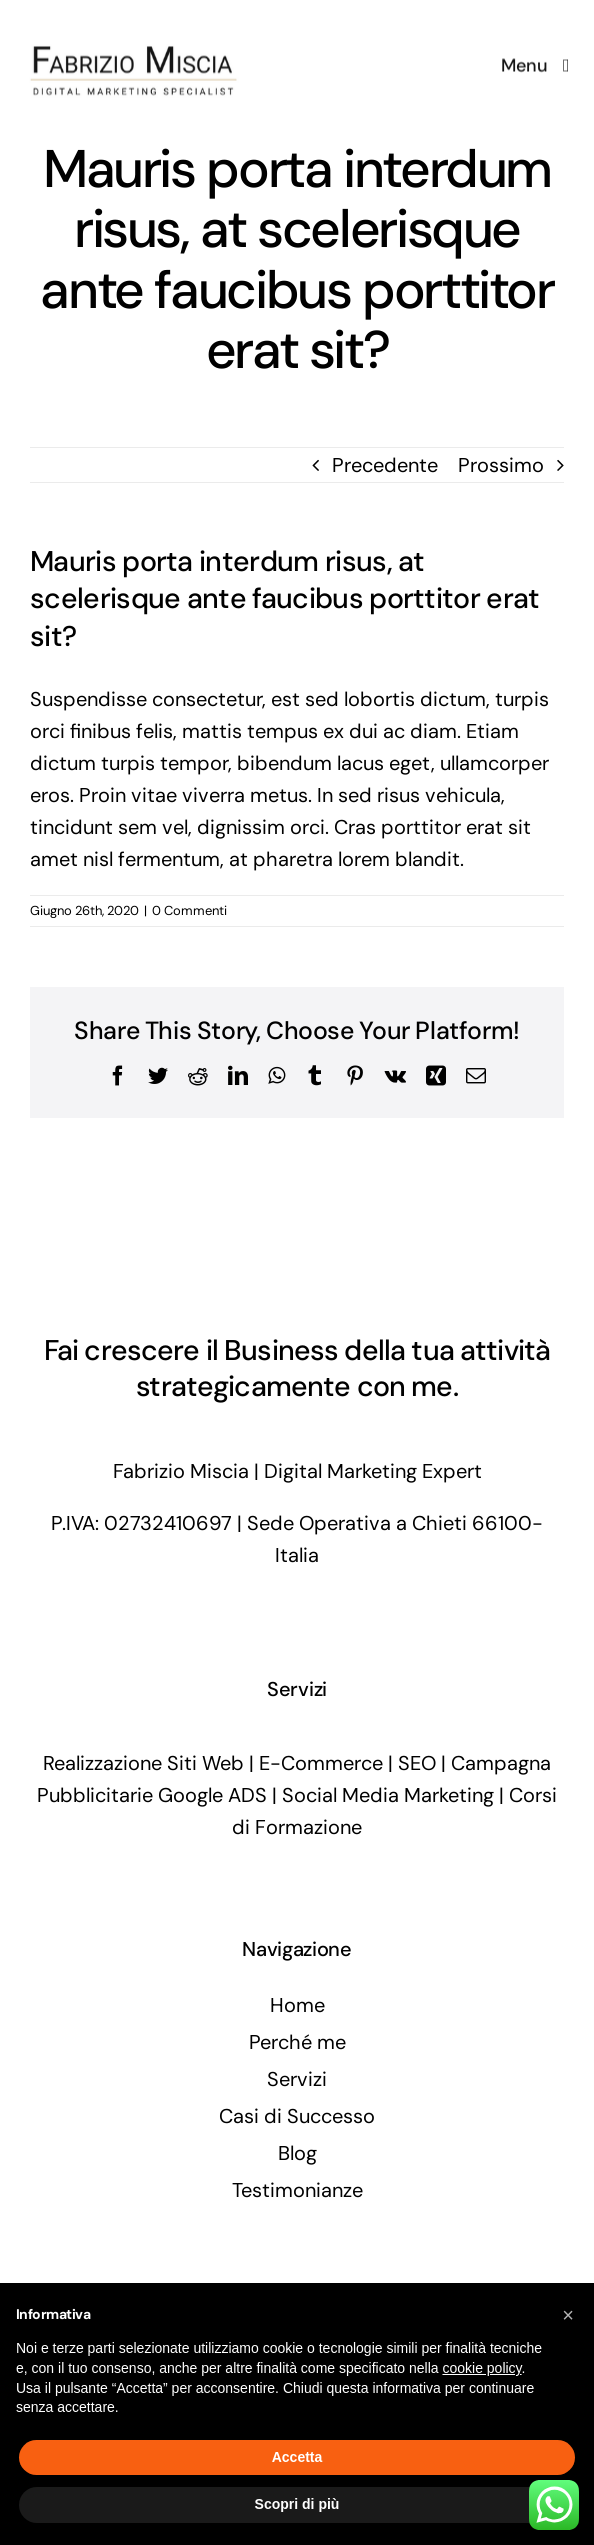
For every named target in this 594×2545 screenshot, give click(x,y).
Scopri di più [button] (297, 2504)
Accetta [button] (297, 2457)
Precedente (385, 465)
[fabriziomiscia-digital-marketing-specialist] (135, 20)
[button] (568, 2315)
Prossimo (501, 465)
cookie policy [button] (481, 2368)
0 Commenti (189, 910)
